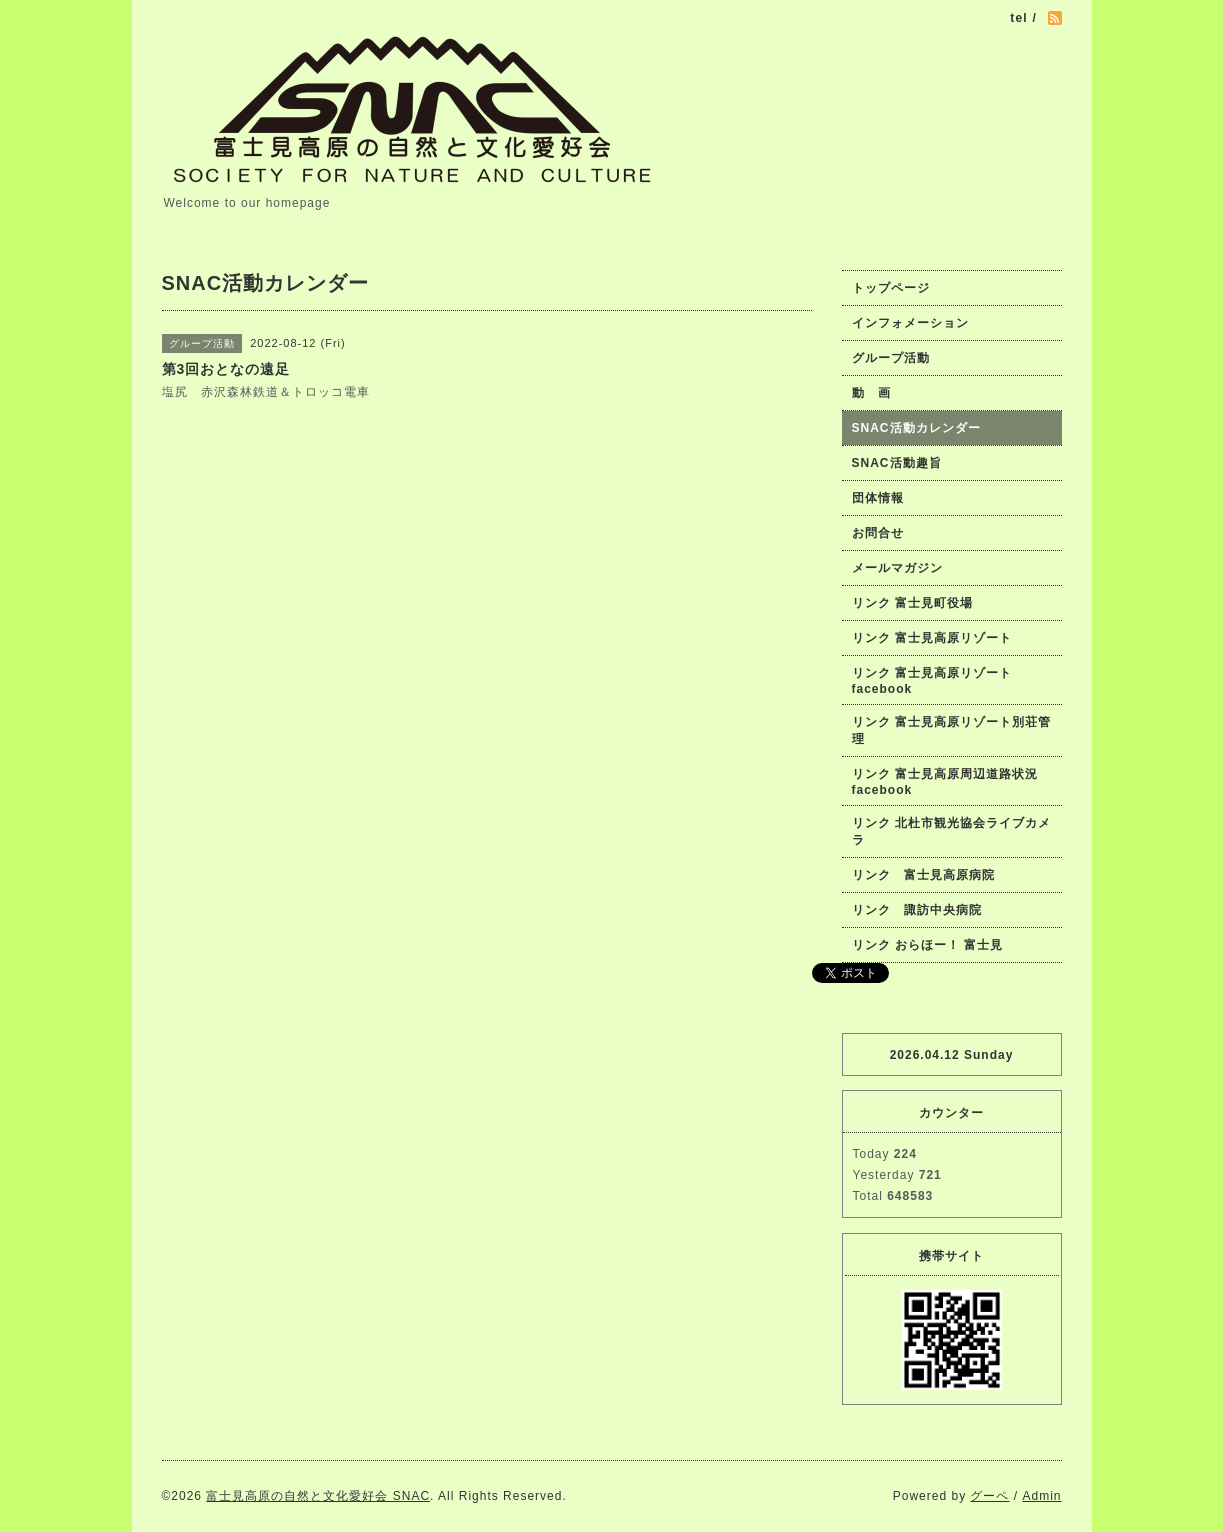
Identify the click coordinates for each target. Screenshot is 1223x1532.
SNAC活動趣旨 (897, 463)
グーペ (989, 1496)
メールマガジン (897, 568)
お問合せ (878, 533)
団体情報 (878, 498)
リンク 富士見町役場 (912, 603)
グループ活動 (891, 358)
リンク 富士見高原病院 (923, 875)
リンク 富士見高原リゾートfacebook (932, 681)
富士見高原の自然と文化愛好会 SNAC (318, 1496)
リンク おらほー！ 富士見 (928, 945)
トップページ (891, 288)
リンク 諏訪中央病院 (917, 910)
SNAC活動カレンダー (916, 428)
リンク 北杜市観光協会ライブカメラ (951, 831)
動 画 (878, 393)
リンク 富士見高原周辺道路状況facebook (945, 782)
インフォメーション (910, 323)
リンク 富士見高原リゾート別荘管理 (951, 730)
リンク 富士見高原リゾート (932, 638)
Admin (1041, 1496)
